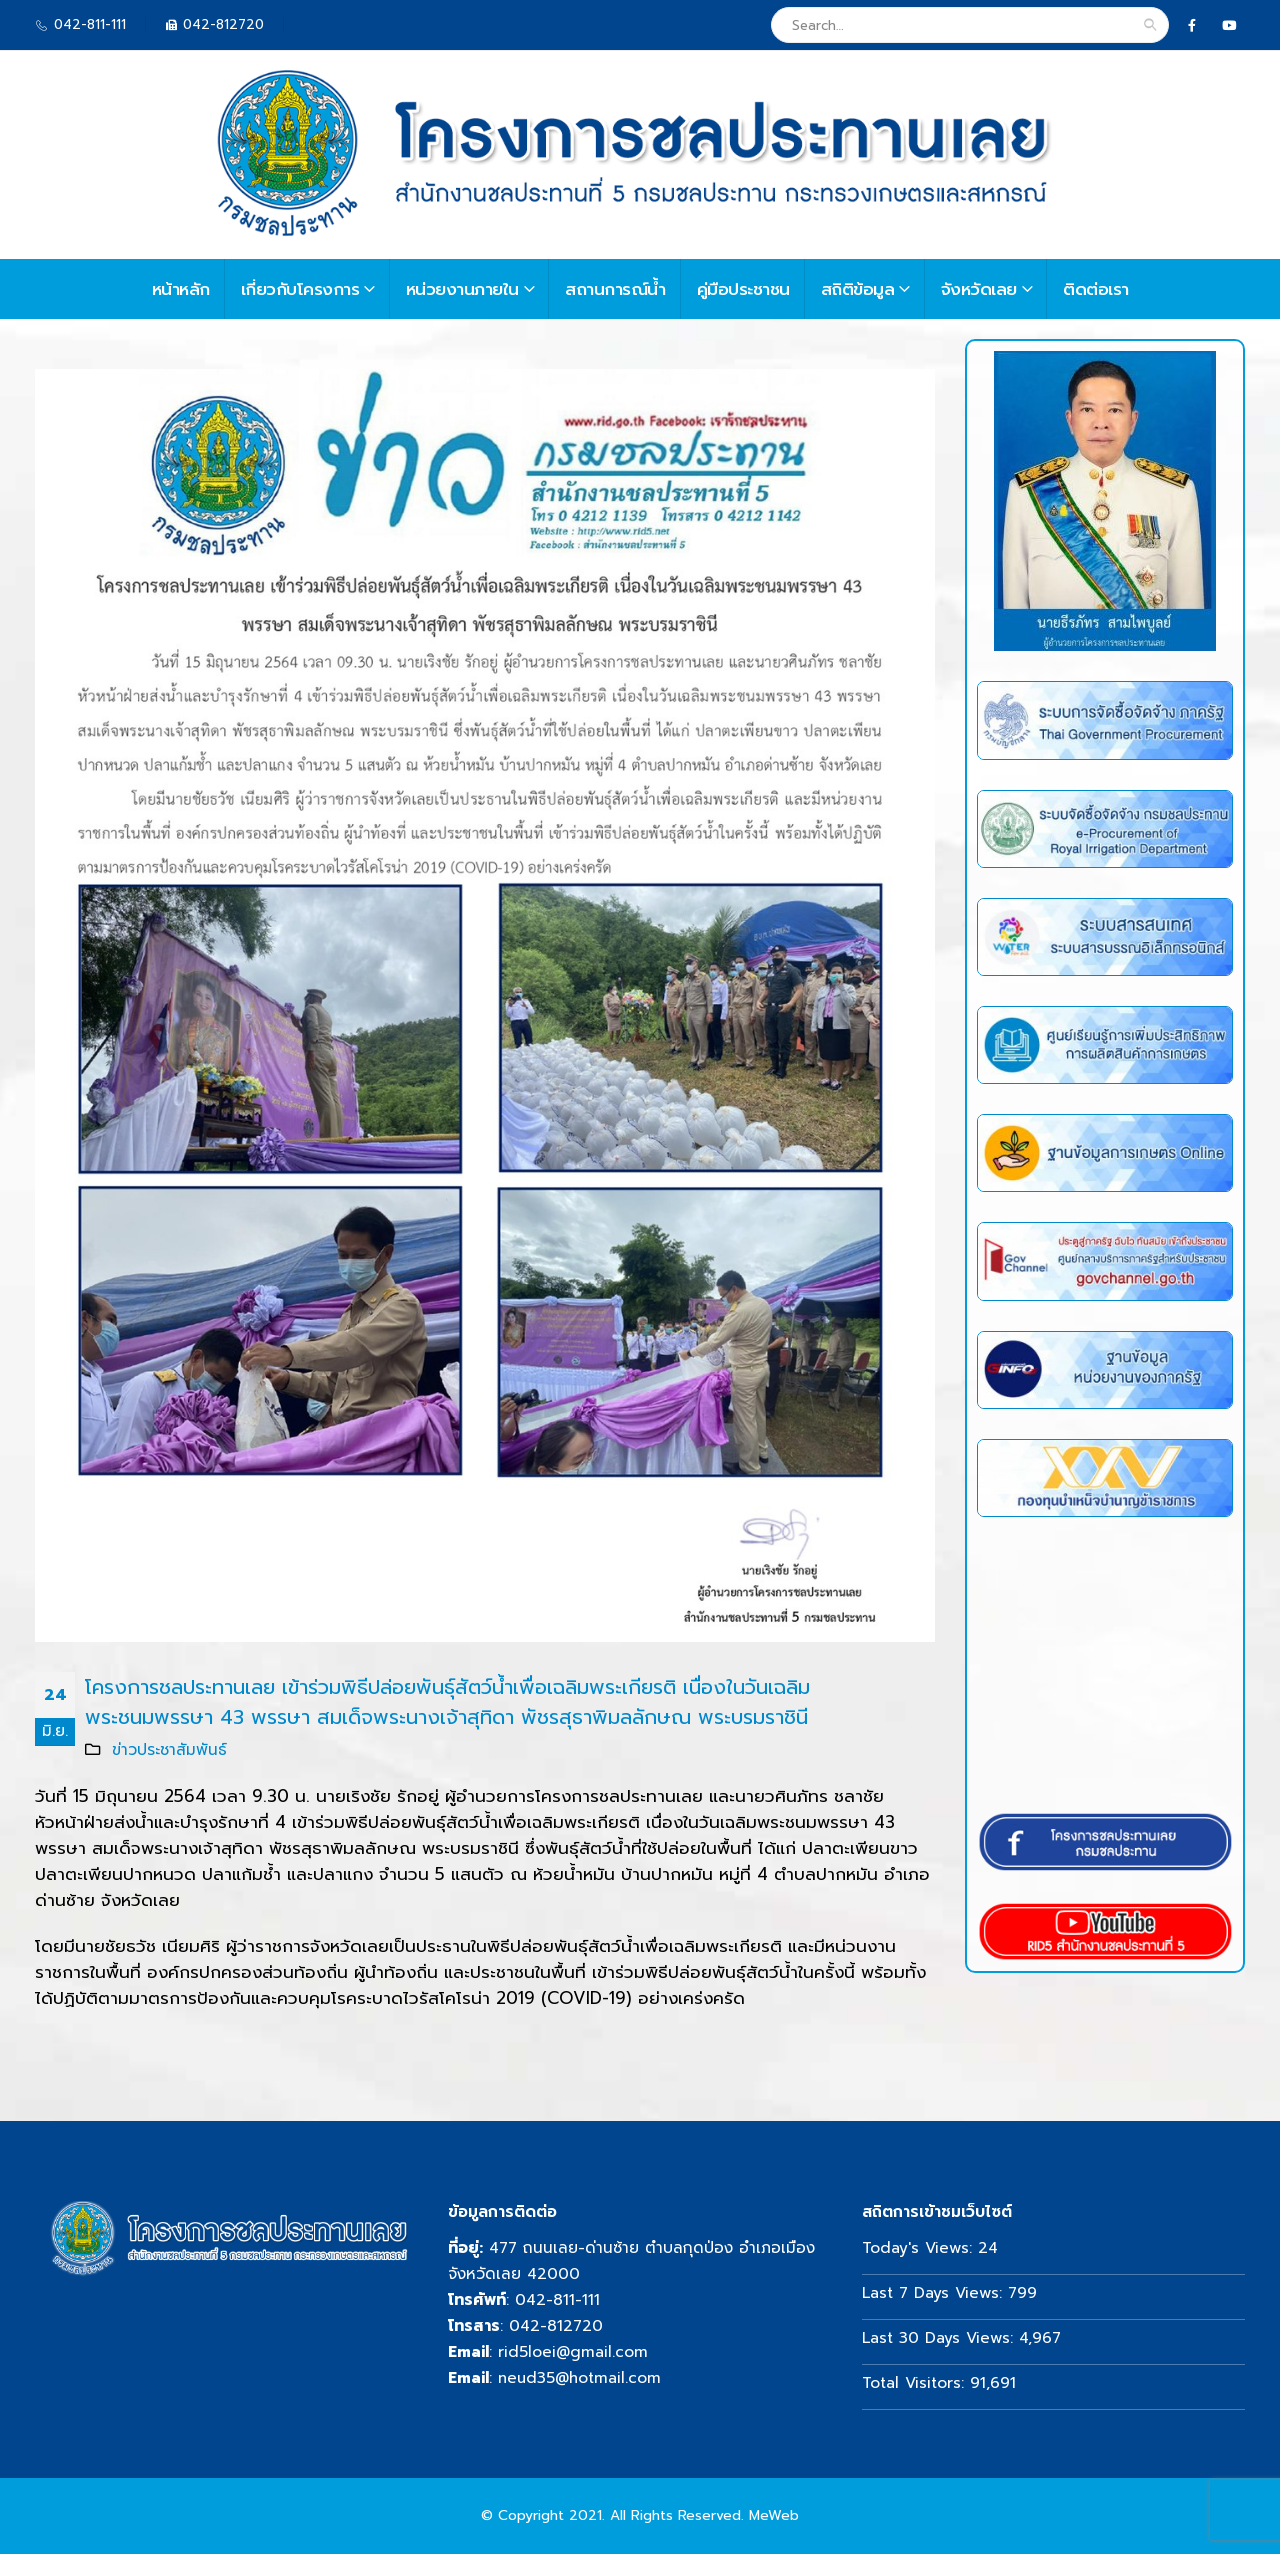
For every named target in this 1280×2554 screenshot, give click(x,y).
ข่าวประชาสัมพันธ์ (169, 1749)
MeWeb (774, 2515)
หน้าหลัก (181, 289)
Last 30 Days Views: (940, 2337)
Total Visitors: (916, 2382)
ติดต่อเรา (1096, 289)
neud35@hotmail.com (579, 2377)
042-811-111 (557, 2299)
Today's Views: (920, 2247)
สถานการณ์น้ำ (615, 289)
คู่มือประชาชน (743, 289)
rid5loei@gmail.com (573, 2351)
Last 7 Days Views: (935, 2292)
